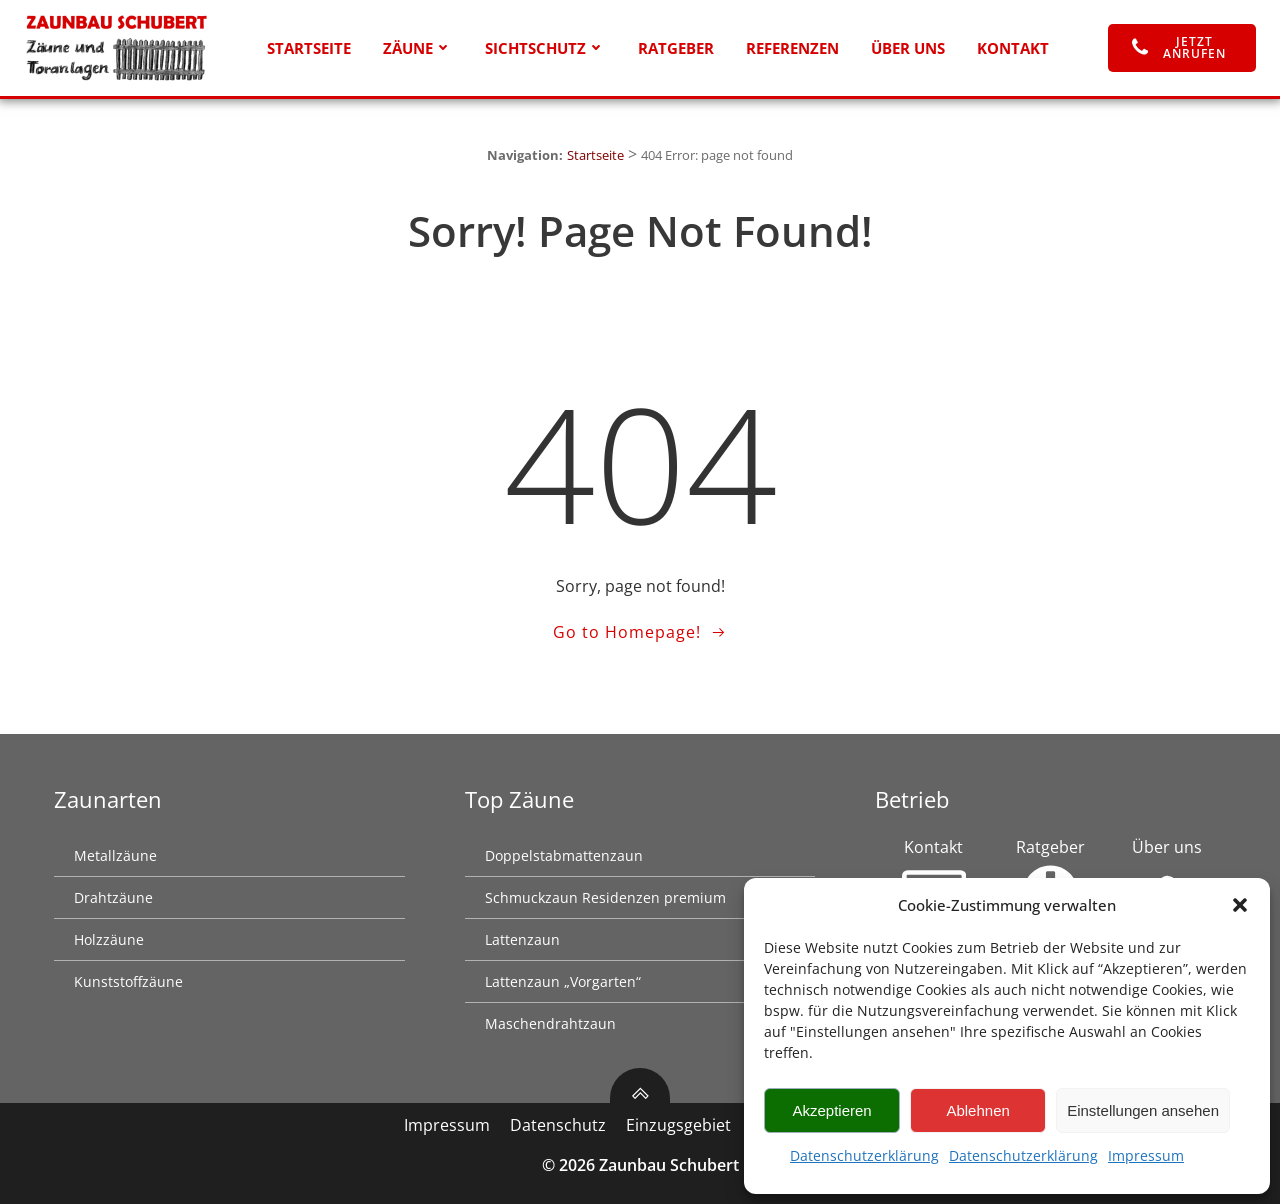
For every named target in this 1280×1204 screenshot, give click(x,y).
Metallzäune (115, 855)
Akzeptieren (831, 1110)
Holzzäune (109, 939)
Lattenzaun (522, 939)
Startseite (309, 48)
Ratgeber (676, 48)
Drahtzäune (113, 897)
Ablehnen (977, 1110)
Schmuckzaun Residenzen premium (605, 897)
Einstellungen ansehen (1143, 1110)
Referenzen (792, 48)
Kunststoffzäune (128, 981)
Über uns (908, 48)
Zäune (418, 48)
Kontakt (1013, 48)
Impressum (1146, 1155)
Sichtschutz (545, 48)
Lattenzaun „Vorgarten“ (563, 981)
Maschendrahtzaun (550, 1023)
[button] (1240, 905)
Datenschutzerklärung (864, 1155)
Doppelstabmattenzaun (564, 855)
